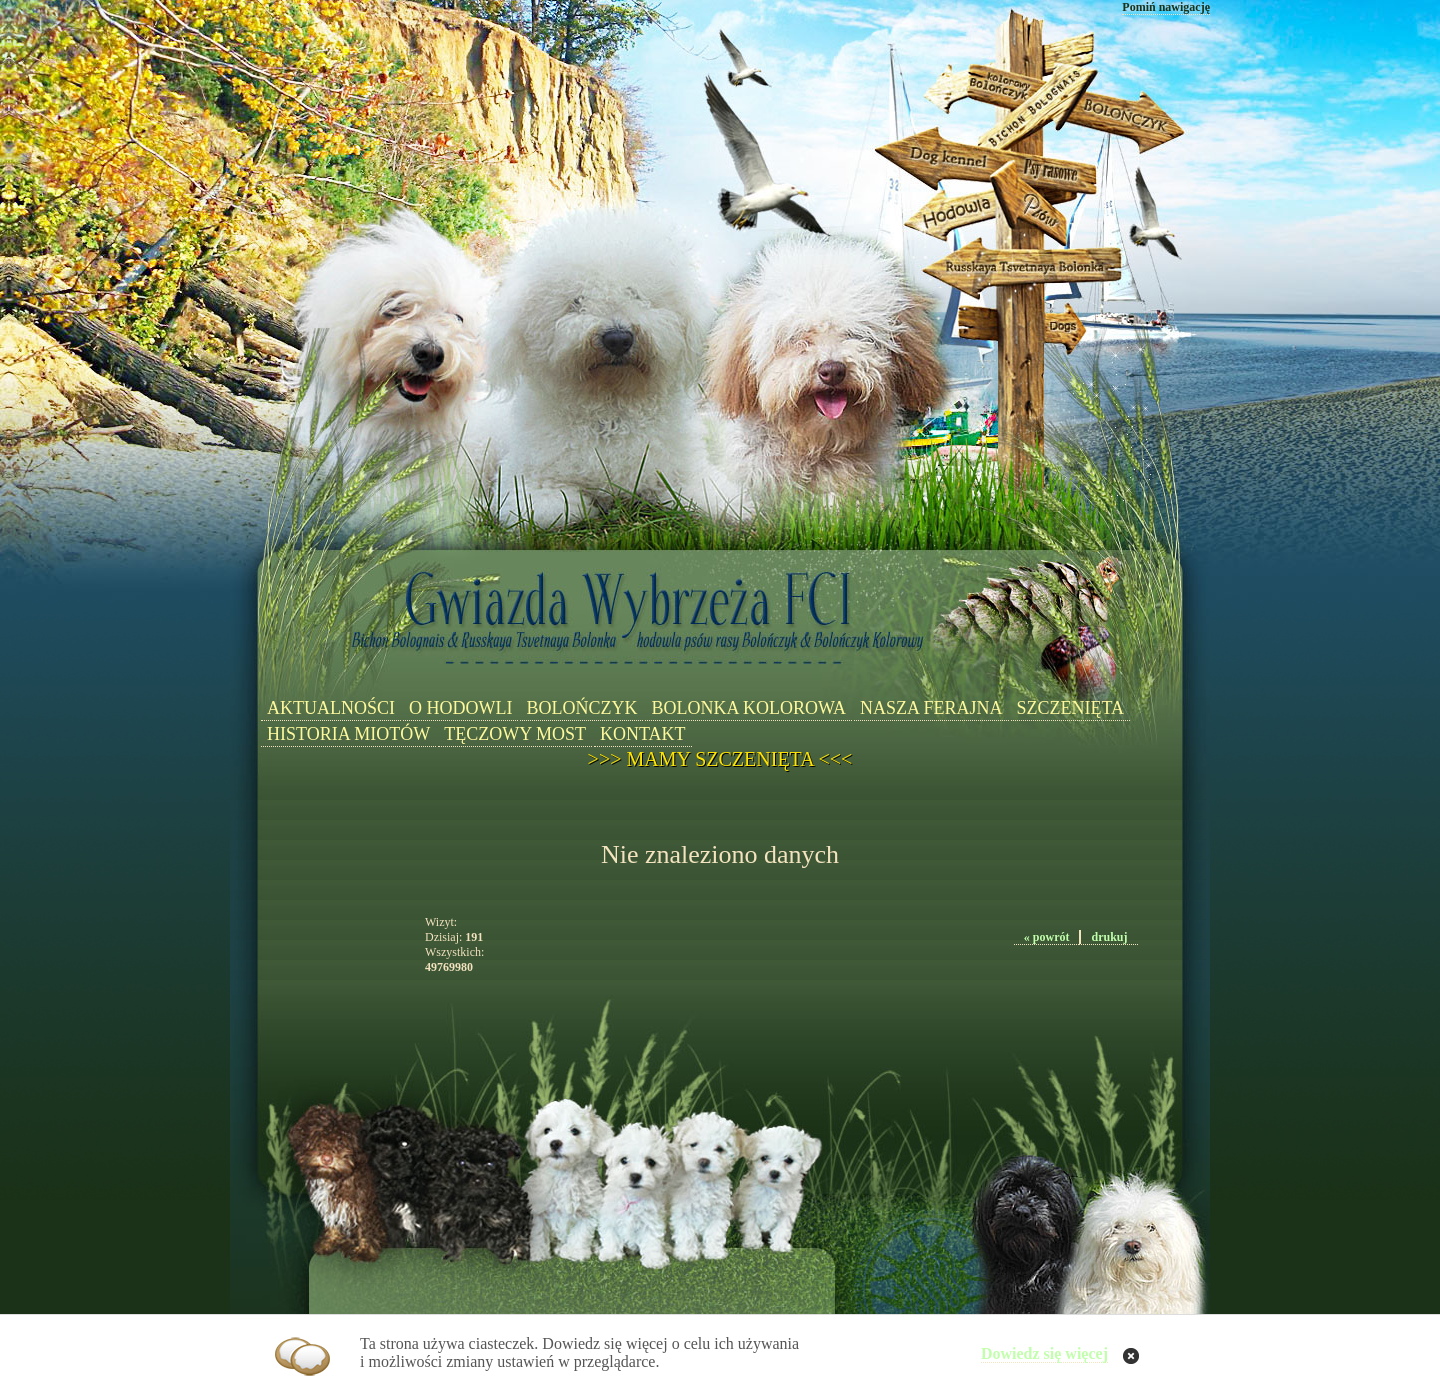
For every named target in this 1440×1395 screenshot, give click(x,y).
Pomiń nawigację (1166, 7)
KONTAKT (643, 734)
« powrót (1047, 937)
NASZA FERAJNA (931, 708)
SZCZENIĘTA (1071, 708)
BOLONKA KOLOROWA (748, 708)
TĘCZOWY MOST (515, 734)
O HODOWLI (460, 708)
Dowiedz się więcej (1044, 1353)
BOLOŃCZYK (581, 708)
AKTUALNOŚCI (331, 708)
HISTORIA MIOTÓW (348, 734)
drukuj (1109, 937)
